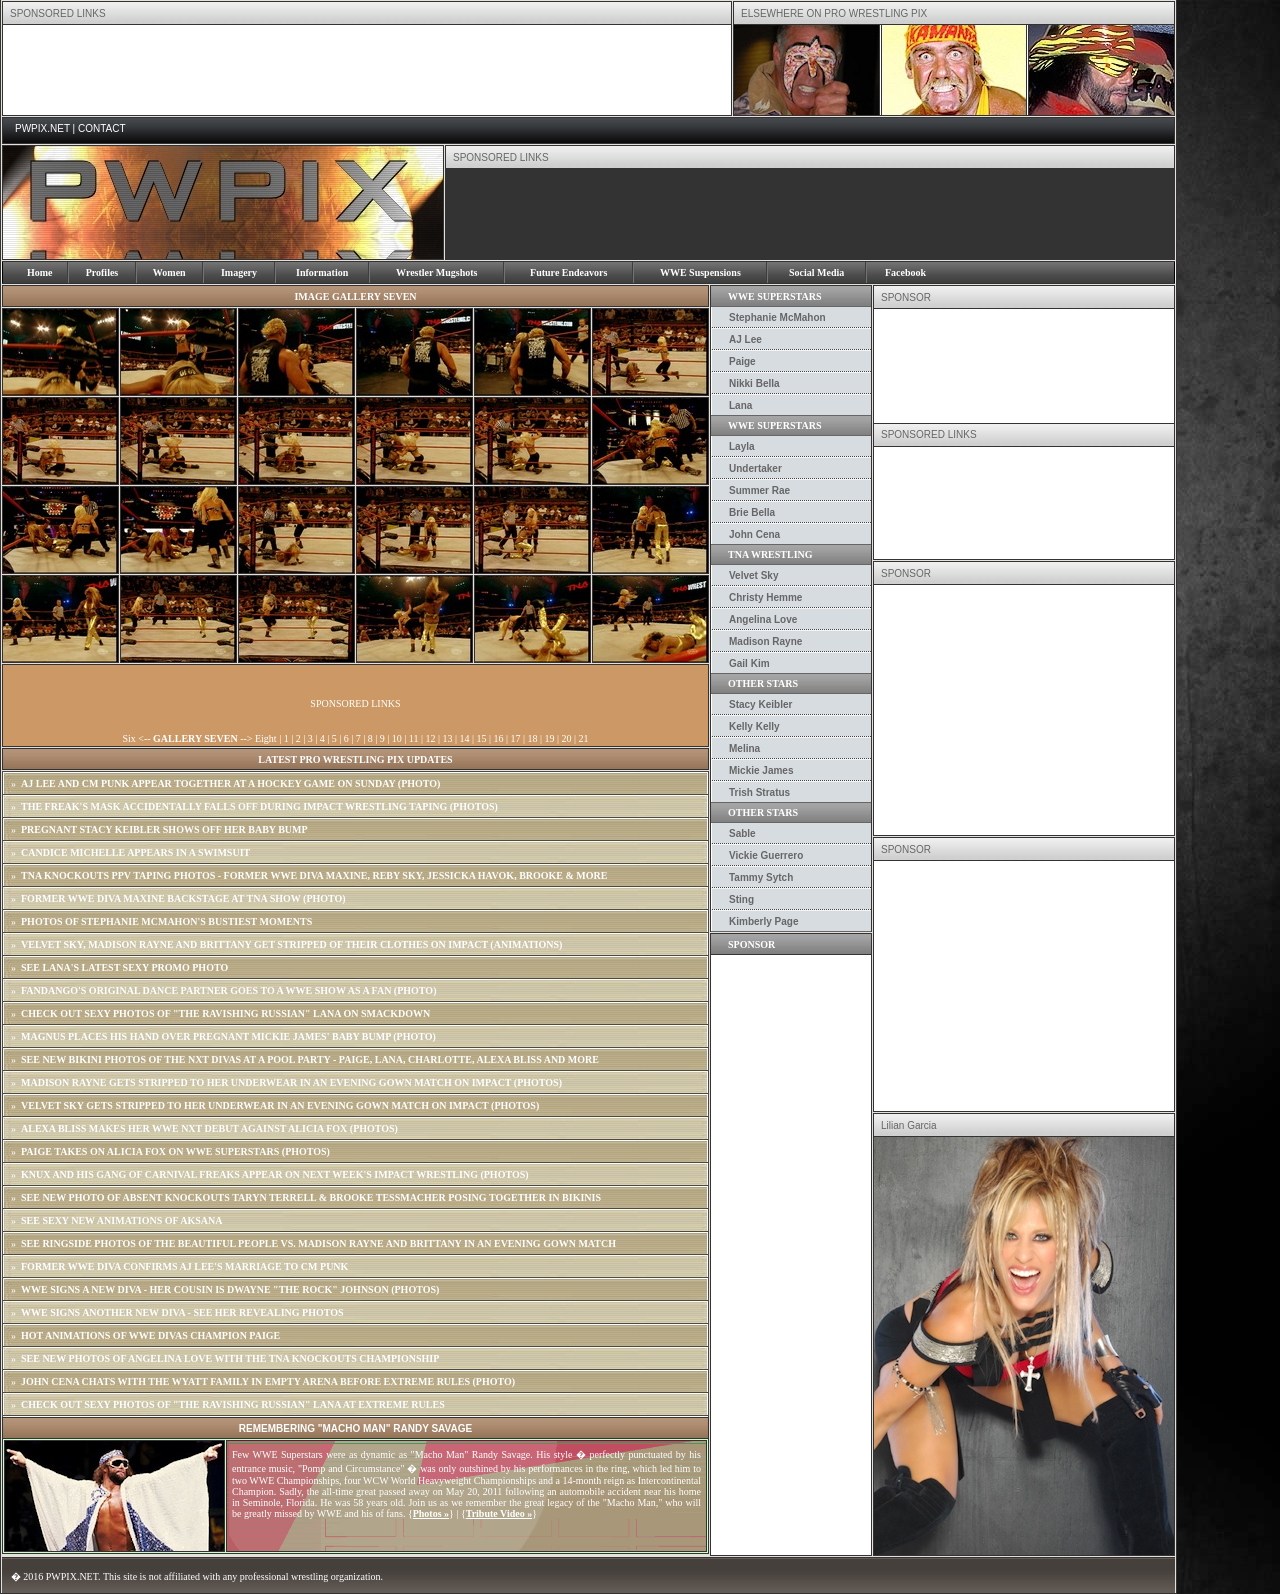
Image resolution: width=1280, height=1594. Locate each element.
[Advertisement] (367, 70)
